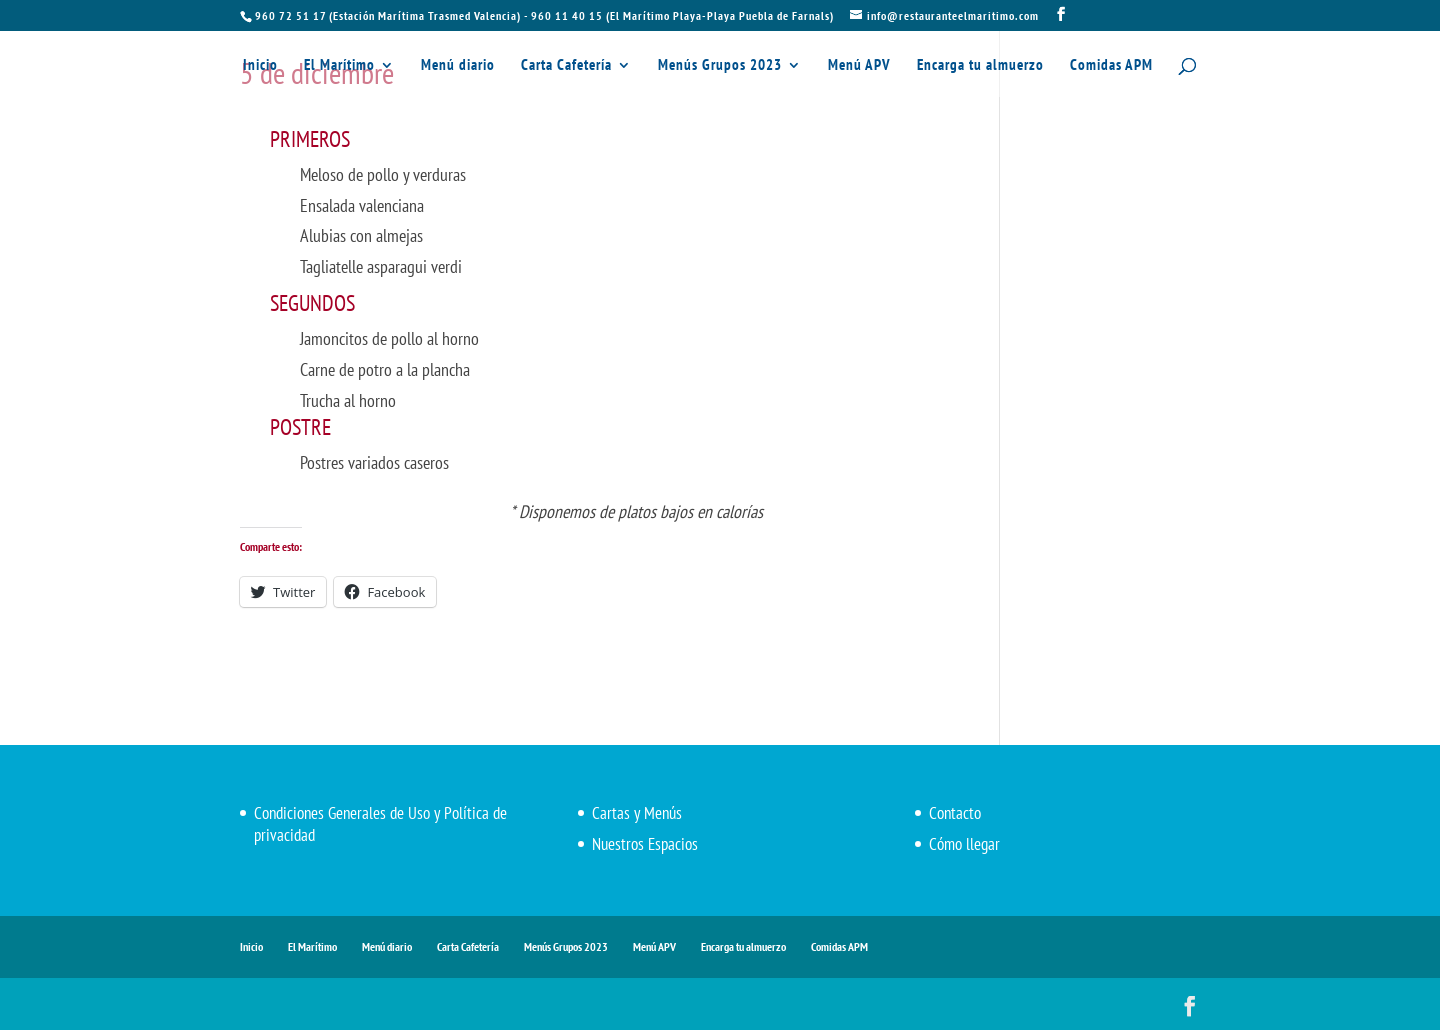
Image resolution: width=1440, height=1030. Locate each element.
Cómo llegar (964, 844)
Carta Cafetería (566, 66)
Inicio (260, 66)
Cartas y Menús (637, 813)
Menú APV (859, 66)
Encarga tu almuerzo (980, 66)
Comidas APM (1111, 66)
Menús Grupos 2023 (720, 66)
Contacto (955, 813)
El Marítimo (339, 66)
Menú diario (458, 66)
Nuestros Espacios (645, 844)
